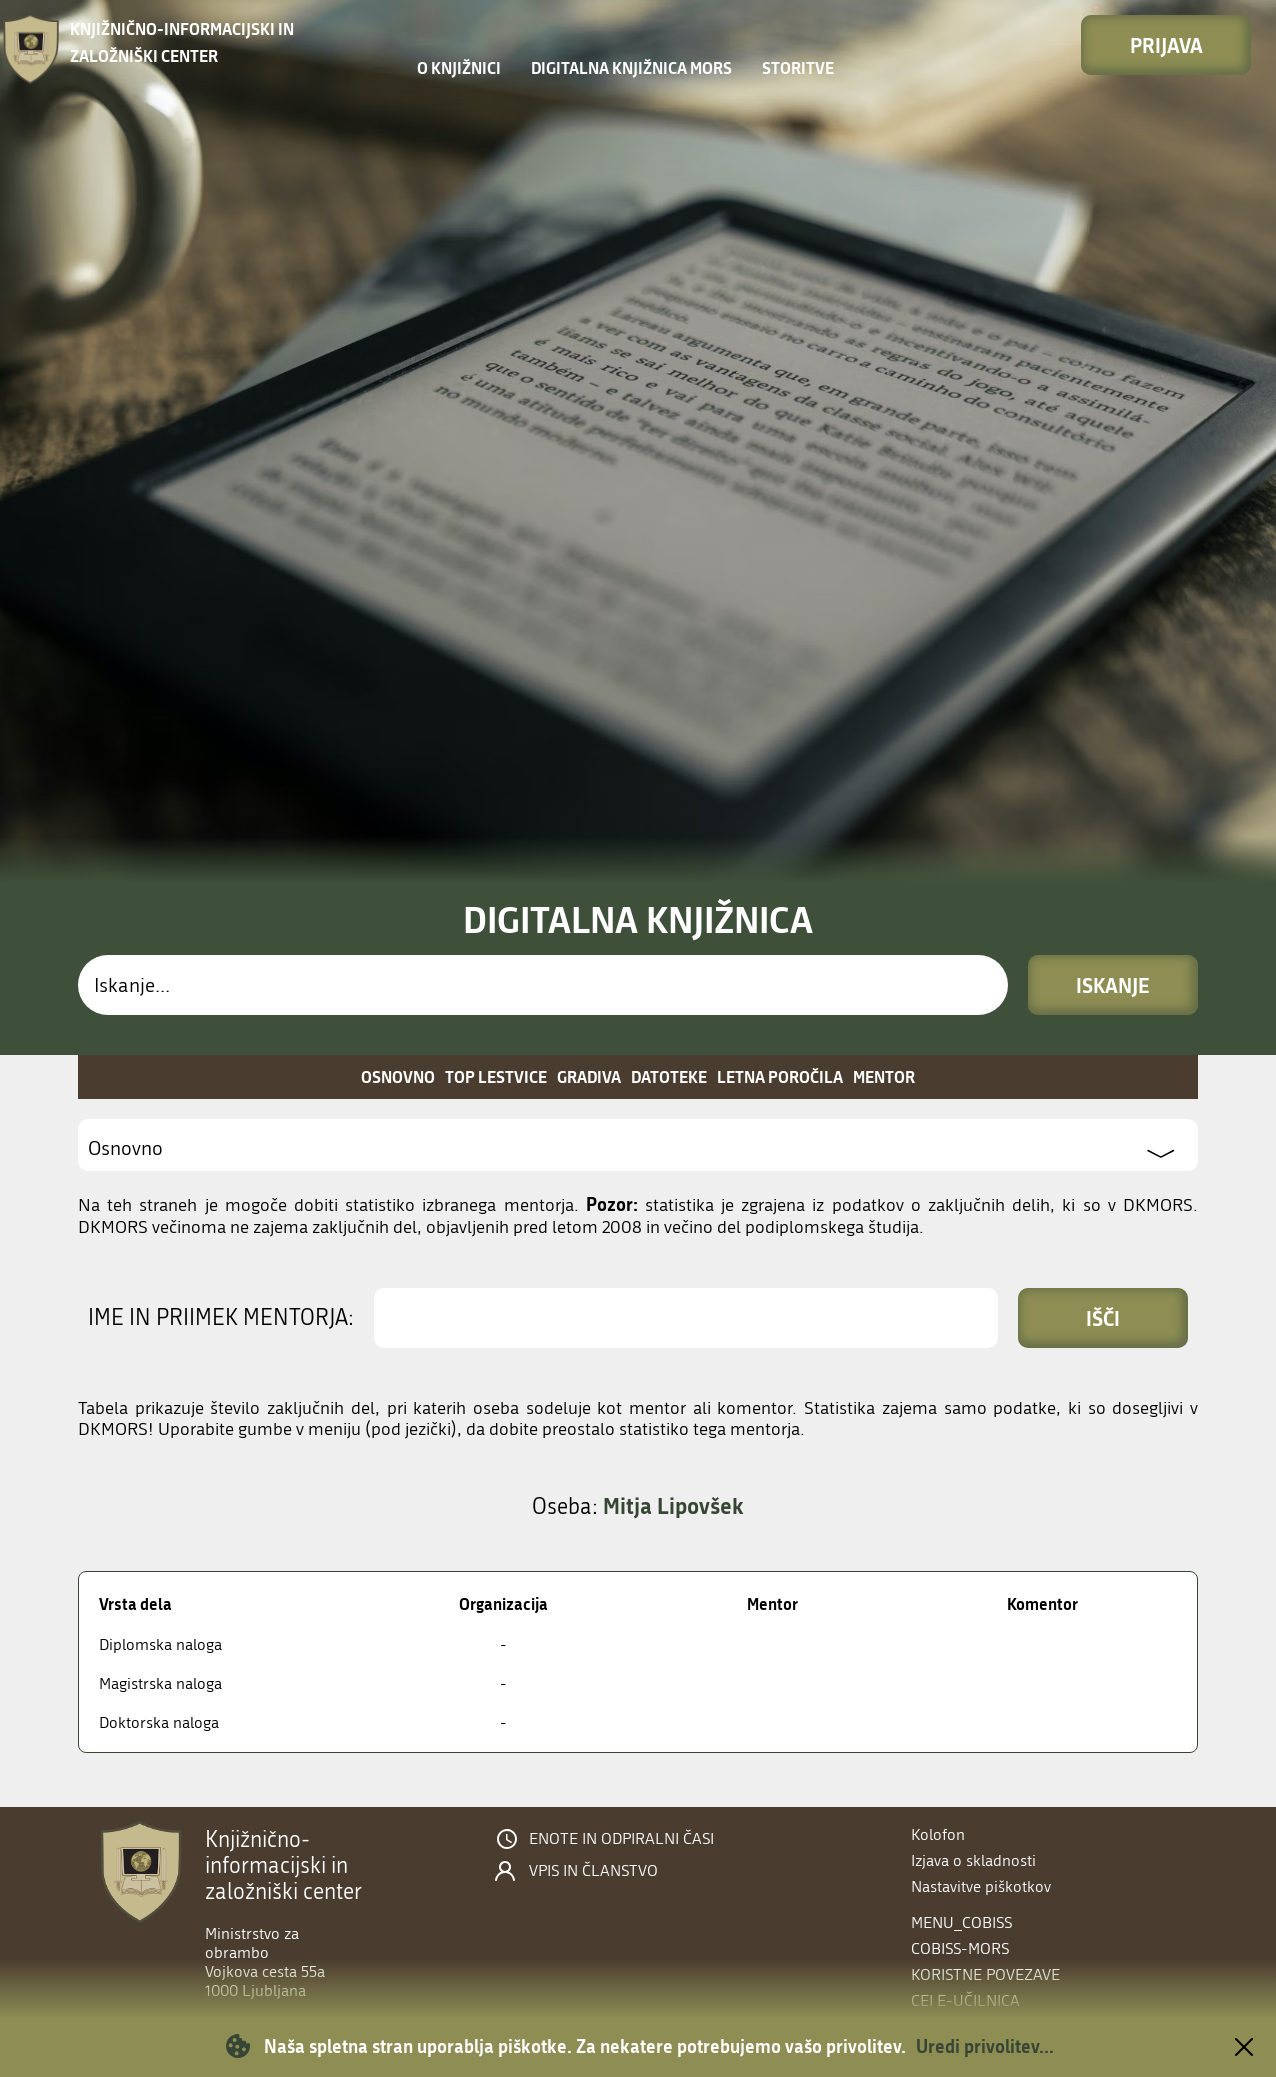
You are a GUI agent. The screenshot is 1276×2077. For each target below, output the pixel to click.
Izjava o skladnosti (973, 1860)
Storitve (798, 67)
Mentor (884, 1076)
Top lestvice (496, 1076)
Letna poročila (780, 1076)
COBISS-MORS (960, 1948)
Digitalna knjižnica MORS (631, 67)
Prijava (1166, 45)
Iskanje (1113, 985)
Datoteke (669, 1076)
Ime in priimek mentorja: (221, 1318)
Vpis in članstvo (593, 1871)
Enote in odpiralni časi (621, 1839)
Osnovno (398, 1076)
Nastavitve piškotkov (981, 1886)
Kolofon (938, 1834)
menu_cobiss (961, 1922)
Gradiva (589, 1076)
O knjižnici (459, 67)
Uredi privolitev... (985, 2046)
